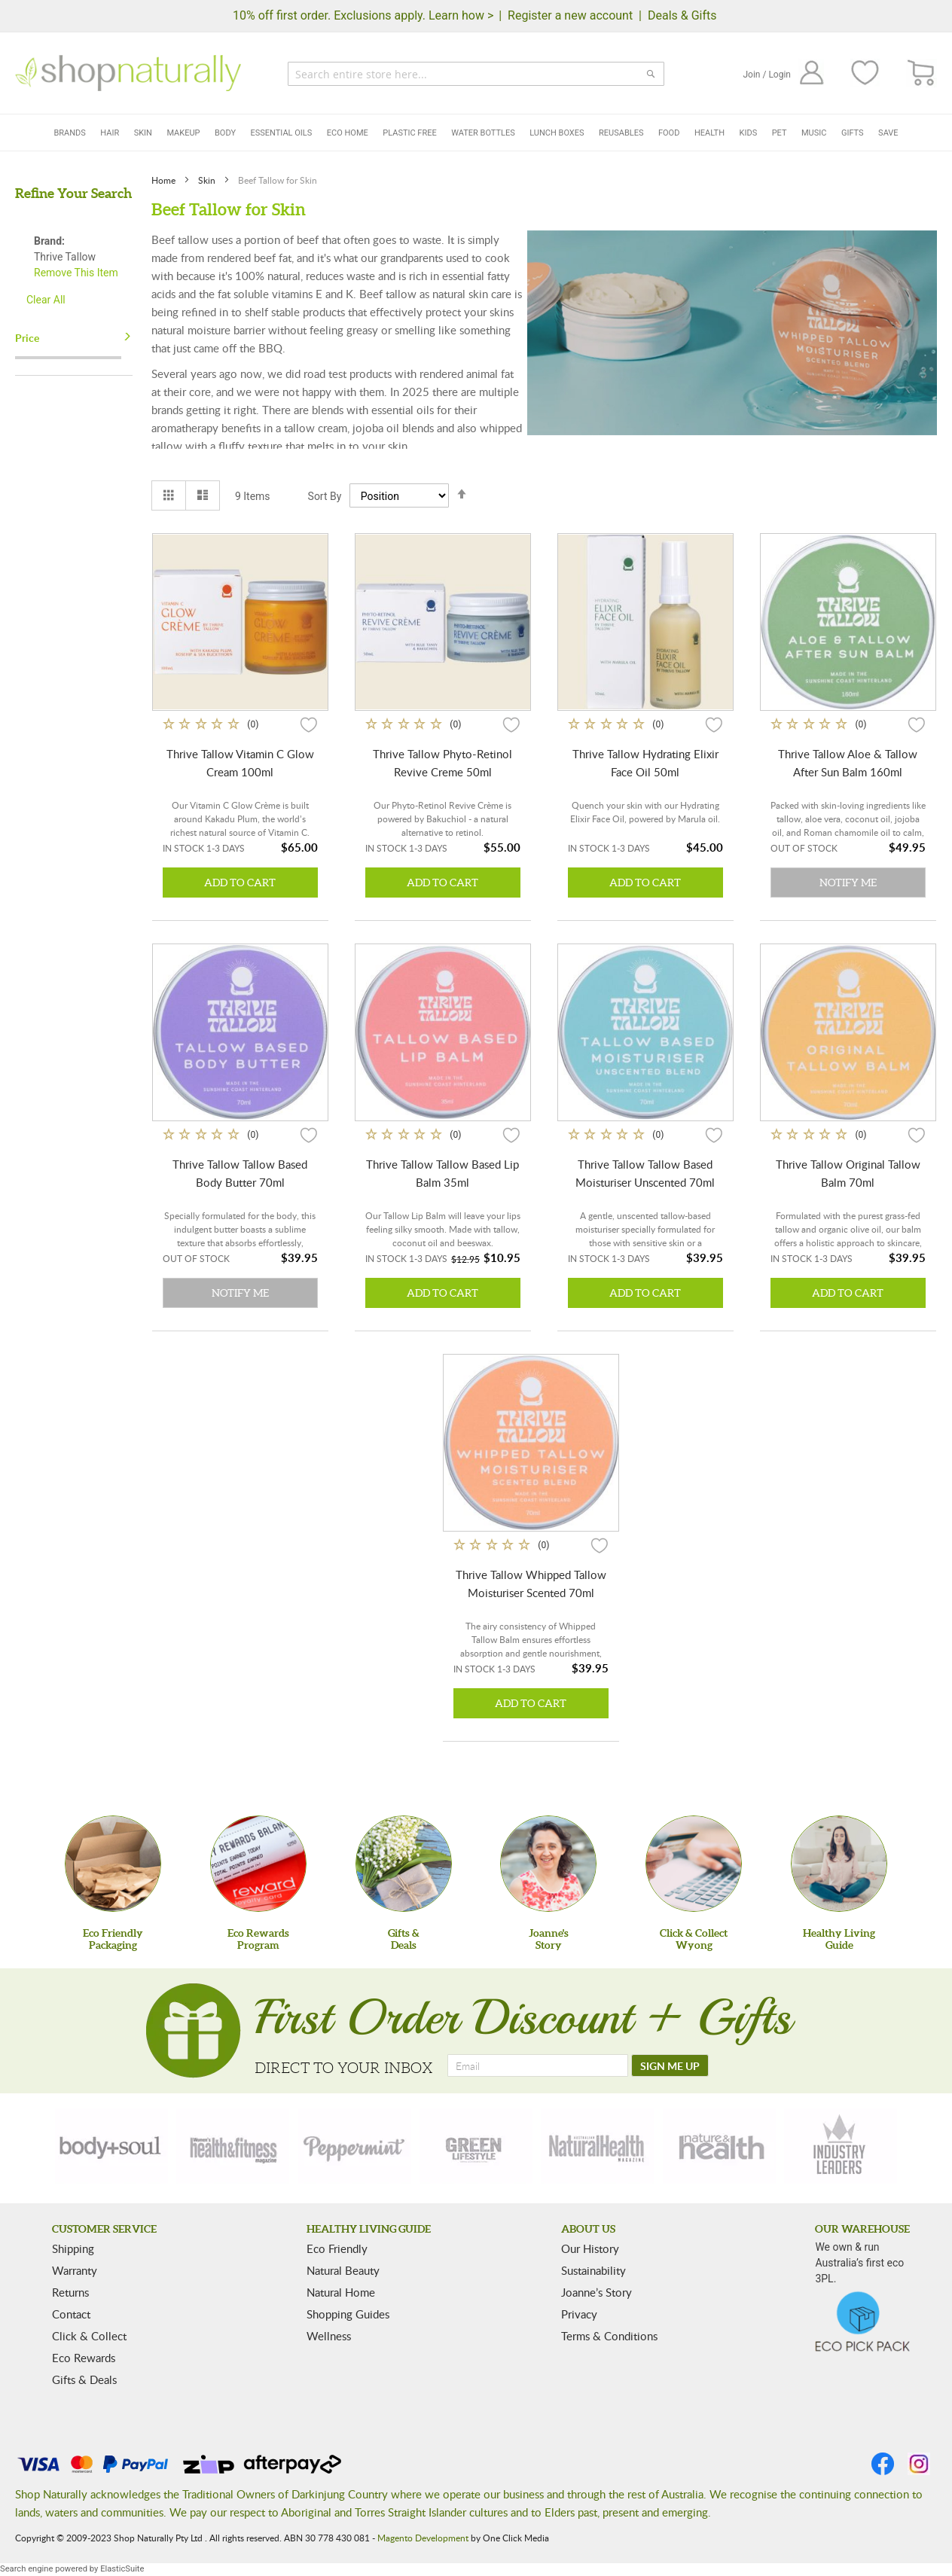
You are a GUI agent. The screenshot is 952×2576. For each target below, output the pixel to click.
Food (668, 133)
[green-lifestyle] (476, 2146)
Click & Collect (89, 2335)
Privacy (579, 2313)
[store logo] (128, 73)
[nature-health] (719, 2146)
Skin (143, 133)
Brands (69, 133)
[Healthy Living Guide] (839, 1863)
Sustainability (593, 2270)
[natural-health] (597, 2146)
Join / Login (767, 74)
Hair (109, 133)
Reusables (621, 133)
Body (225, 133)
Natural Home (341, 2292)
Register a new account (570, 15)
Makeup (183, 133)
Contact (71, 2313)
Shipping (73, 2248)
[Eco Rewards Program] (258, 1863)
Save (888, 133)
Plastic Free (409, 133)
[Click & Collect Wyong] (693, 1863)
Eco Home (347, 133)
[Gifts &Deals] (403, 1863)
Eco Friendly (337, 2248)
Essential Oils (282, 133)
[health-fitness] (232, 2146)
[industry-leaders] (840, 2146)
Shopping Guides (348, 2313)
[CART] (921, 73)
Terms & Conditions (609, 2335)
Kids (749, 133)
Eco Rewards (83, 2357)
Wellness (329, 2335)
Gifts (852, 133)
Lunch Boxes (556, 133)
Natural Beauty (343, 2270)
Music (813, 133)
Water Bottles (483, 133)
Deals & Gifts (682, 15)
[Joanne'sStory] (548, 1863)
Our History (590, 2248)
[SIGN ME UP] (670, 2065)
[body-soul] (111, 2146)
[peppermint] (354, 2146)
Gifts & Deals (84, 2379)
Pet (779, 133)
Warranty (74, 2270)
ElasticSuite (122, 2569)
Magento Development (422, 2538)
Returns (70, 2292)
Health (709, 133)
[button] (309, 723)
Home (164, 180)
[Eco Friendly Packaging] (113, 1863)
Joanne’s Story (596, 2292)
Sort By (325, 496)
